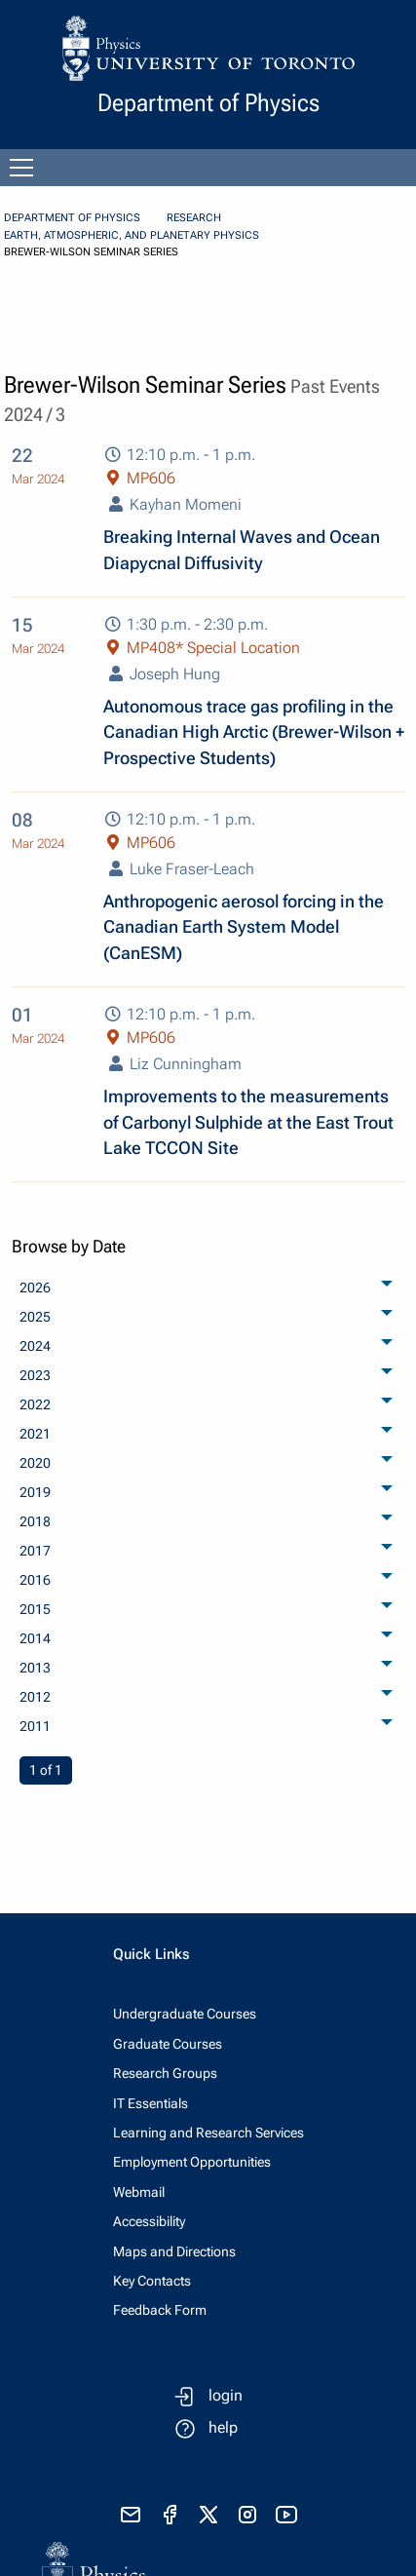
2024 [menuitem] (35, 1346)
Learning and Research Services (208, 2132)
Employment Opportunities (192, 2162)
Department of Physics (72, 217)
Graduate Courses (167, 2044)
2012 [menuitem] (35, 1697)
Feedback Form (160, 2310)
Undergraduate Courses (184, 2013)
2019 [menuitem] (35, 1492)
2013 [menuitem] (35, 1667)
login (225, 2395)
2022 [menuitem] (35, 1404)
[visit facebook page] (169, 2514)
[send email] (130, 2514)
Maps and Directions (174, 2251)
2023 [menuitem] (35, 1375)
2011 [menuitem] (35, 1726)
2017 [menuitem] (35, 1550)
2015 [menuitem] (35, 1609)
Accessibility (149, 2221)
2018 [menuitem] (35, 1521)
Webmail (139, 2192)
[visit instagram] (247, 2514)
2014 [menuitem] (35, 1638)
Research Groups (165, 2073)
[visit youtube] (286, 2514)
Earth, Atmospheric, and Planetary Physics (131, 235)
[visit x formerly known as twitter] (208, 2514)
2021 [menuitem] (35, 1434)
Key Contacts (152, 2280)
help (223, 2427)
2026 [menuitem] (35, 1287)
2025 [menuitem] (35, 1317)
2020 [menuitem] (35, 1463)
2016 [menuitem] (35, 1580)
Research (194, 217)
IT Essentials (150, 2103)
